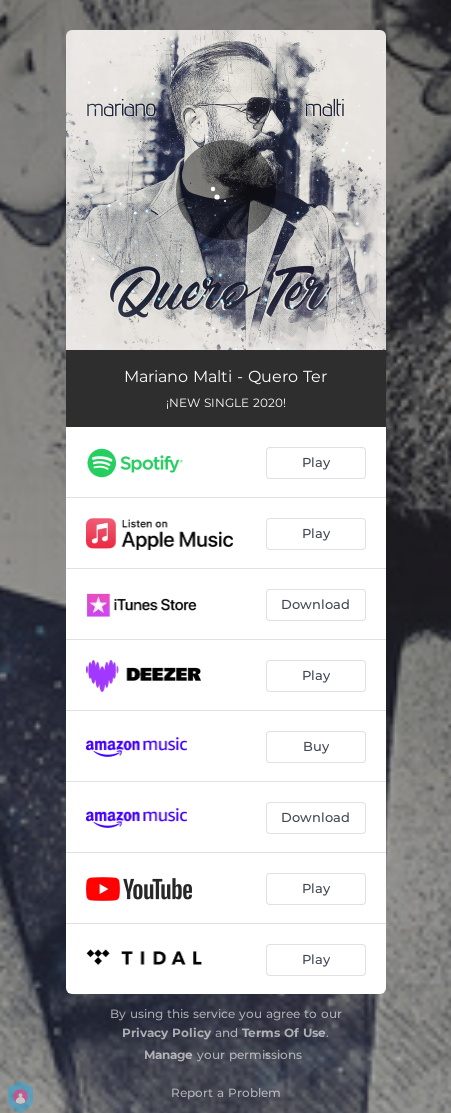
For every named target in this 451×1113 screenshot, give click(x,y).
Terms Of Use (284, 1032)
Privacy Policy (166, 1032)
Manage (168, 1054)
